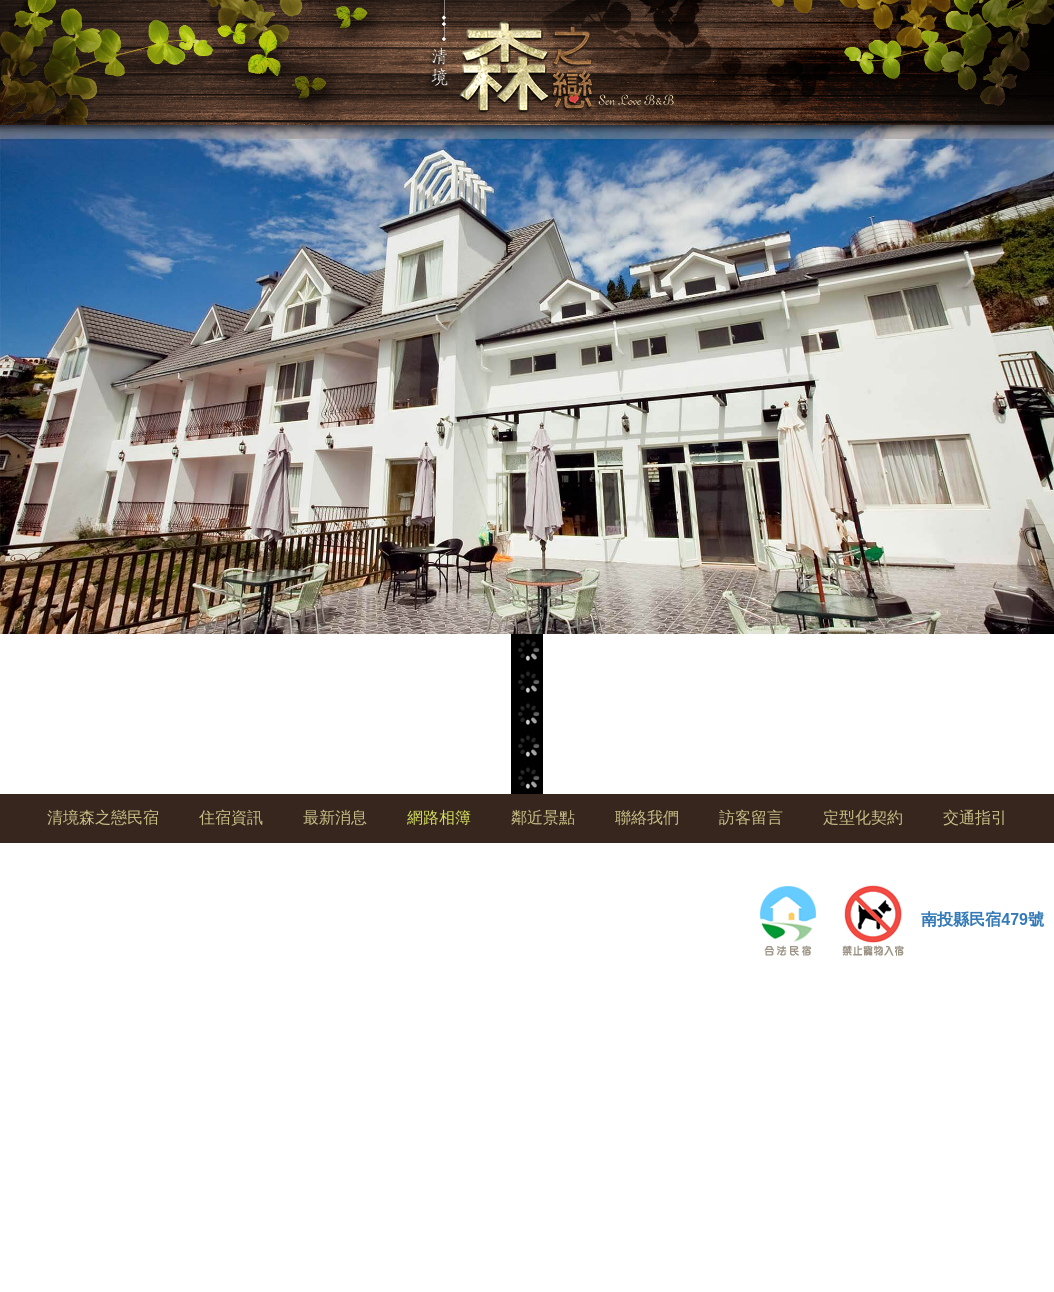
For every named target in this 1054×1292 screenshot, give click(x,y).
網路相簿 (439, 817)
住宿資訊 (231, 817)
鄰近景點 (543, 817)
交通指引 (975, 817)
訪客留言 (751, 817)
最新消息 (335, 817)
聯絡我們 (647, 817)
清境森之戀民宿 (103, 817)
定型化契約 (863, 817)
